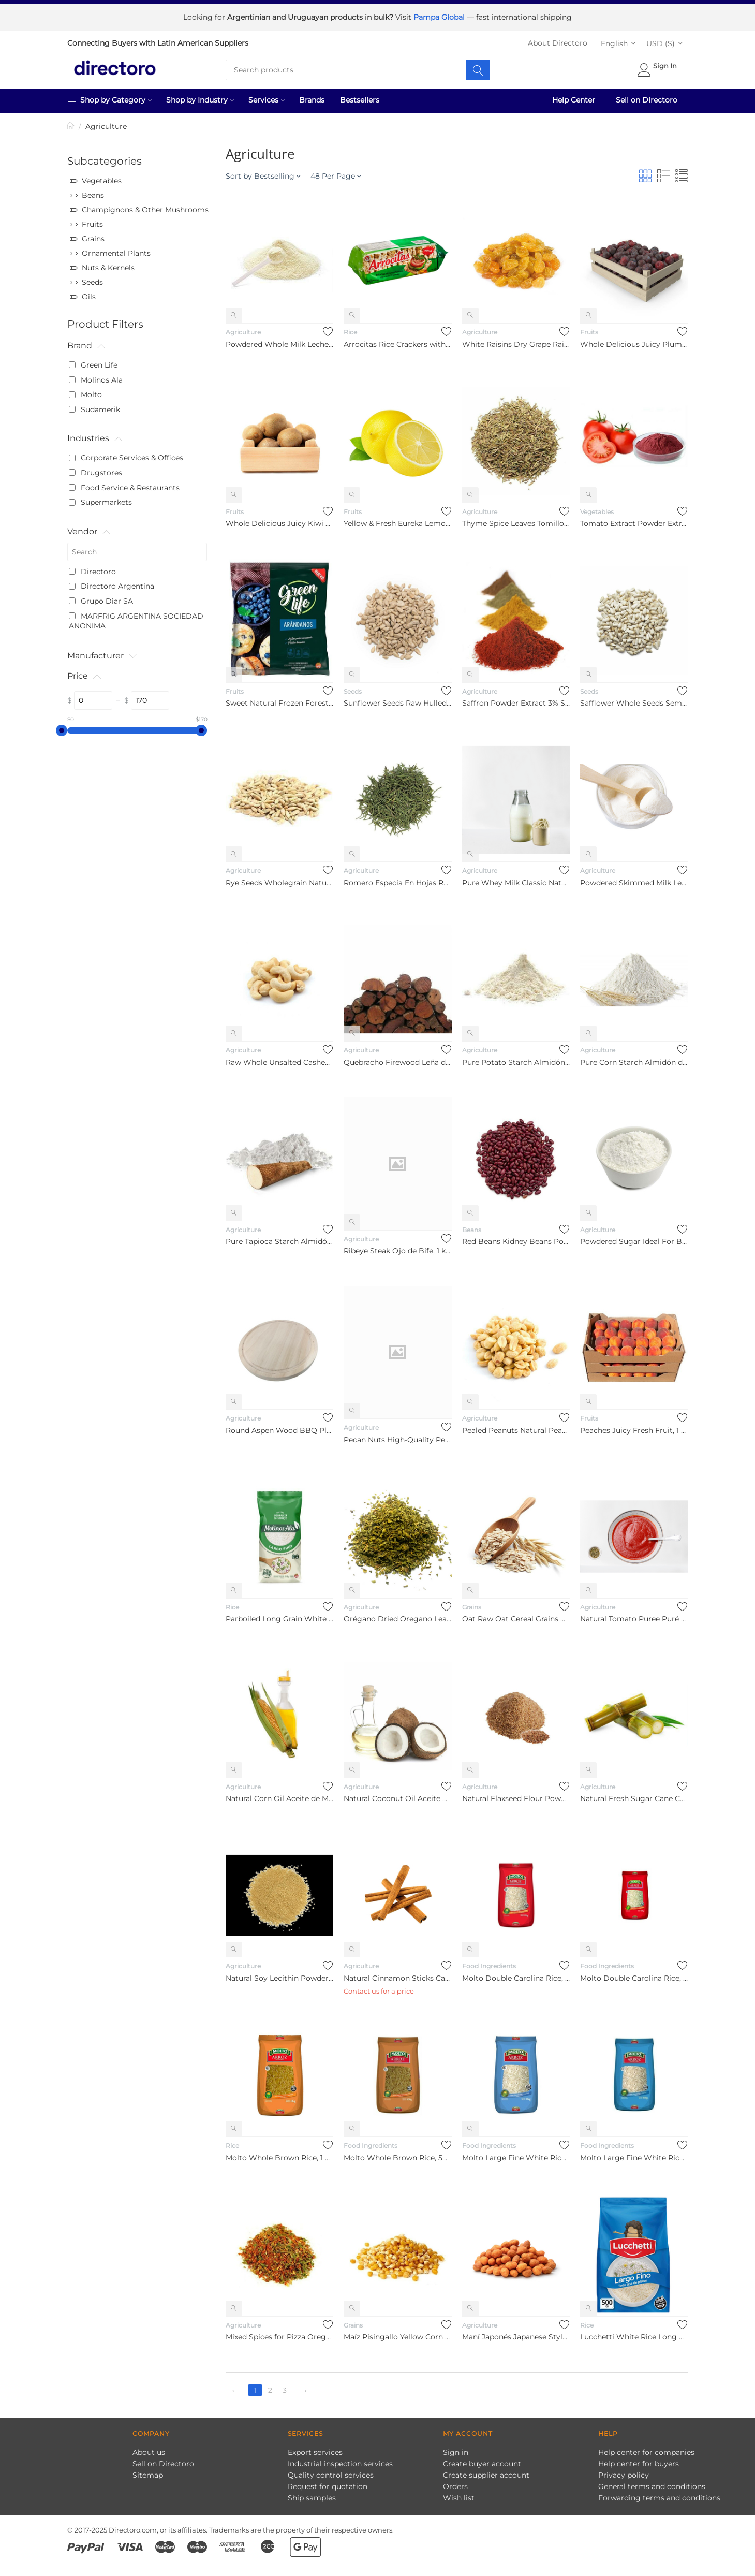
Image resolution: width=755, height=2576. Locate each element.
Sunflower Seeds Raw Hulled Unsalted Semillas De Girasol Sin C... (397, 699)
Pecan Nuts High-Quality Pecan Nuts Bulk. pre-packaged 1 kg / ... (397, 1436)
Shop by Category (109, 96)
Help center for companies (646, 2448)
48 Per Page (335, 172)
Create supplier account (486, 2471)
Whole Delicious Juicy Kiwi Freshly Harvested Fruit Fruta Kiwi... (279, 519)
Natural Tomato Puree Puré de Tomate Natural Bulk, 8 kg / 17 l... (634, 1615)
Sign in (455, 2448)
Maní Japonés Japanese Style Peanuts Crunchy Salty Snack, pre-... (516, 2333)
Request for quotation (327, 2482)
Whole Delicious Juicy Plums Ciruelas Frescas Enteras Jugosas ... (634, 340)
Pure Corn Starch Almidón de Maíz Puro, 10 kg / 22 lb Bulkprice (634, 1058)
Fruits (589, 328)
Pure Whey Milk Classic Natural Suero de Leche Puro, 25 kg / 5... (516, 879)
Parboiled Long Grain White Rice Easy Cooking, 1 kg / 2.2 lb (279, 1615)
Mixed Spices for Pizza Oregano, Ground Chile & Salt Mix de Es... (279, 2333)
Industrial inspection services (340, 2460)
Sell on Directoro (646, 96)
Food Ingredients (489, 1962)
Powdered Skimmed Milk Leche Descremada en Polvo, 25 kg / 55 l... (634, 879)
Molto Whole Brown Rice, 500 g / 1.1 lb (397, 2154)
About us (148, 2448)
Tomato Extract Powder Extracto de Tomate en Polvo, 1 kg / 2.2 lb (634, 519)
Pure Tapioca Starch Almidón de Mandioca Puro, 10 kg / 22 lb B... (279, 1237)
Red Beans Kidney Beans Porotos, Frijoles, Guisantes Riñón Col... (516, 1237)
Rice (350, 328)
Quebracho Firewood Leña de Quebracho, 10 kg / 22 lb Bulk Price (397, 1058)
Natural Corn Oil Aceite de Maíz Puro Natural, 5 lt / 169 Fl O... (279, 1794)
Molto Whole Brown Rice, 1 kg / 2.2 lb (279, 2154)
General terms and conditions (651, 2482)
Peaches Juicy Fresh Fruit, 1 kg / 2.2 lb (634, 1426)
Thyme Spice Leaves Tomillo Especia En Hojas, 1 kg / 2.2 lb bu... (516, 519)
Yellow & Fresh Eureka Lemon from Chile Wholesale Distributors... (397, 519)
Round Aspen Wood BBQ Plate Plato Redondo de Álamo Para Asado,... (279, 1426)
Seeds (353, 688)
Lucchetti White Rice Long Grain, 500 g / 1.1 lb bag (634, 2333)
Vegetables (597, 508)
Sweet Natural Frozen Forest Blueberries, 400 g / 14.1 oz (279, 699)
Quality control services (331, 2471)
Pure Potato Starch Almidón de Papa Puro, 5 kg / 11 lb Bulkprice (516, 1058)
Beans (471, 1226)
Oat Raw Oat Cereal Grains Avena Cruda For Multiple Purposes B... (516, 1615)
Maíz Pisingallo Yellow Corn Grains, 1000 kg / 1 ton (397, 2333)
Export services (315, 2448)
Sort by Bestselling (263, 172)
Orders (455, 2482)
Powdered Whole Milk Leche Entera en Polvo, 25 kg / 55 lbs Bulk (279, 340)
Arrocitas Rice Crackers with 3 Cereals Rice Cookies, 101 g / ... (397, 340)
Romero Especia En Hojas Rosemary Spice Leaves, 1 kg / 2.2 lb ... (397, 879)
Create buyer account (482, 2460)
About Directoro (557, 39)
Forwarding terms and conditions (659, 2494)
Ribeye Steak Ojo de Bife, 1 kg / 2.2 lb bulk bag (397, 1247)
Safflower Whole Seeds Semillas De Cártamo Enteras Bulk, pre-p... (634, 699)
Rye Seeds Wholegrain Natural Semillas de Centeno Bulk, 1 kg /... (279, 879)
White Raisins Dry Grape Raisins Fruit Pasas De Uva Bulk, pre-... (516, 340)
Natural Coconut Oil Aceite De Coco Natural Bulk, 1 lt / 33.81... (397, 1794)
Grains (471, 1603)
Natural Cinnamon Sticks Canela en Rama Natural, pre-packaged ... (397, 1974)
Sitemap (147, 2471)
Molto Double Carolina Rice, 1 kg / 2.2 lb (516, 1974)
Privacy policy (623, 2471)
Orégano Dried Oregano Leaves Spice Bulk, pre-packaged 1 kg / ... (397, 1615)
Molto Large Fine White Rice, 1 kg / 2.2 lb (516, 2154)
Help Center (573, 96)
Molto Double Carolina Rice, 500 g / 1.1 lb (634, 1974)
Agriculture (243, 328)
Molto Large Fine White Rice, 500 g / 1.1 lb (634, 2154)
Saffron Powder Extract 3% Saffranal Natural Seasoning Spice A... (516, 699)
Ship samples (312, 2494)
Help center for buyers (638, 2460)
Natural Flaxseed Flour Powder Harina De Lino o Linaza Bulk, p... (516, 1794)
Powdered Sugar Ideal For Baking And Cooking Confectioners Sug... (634, 1237)
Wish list (459, 2494)
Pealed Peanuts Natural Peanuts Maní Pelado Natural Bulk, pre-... (516, 1426)
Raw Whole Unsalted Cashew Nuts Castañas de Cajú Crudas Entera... (279, 1058)
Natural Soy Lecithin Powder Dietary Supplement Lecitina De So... (279, 1974)
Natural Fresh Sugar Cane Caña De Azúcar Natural (634, 1794)
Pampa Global (440, 15)
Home (71, 122)
